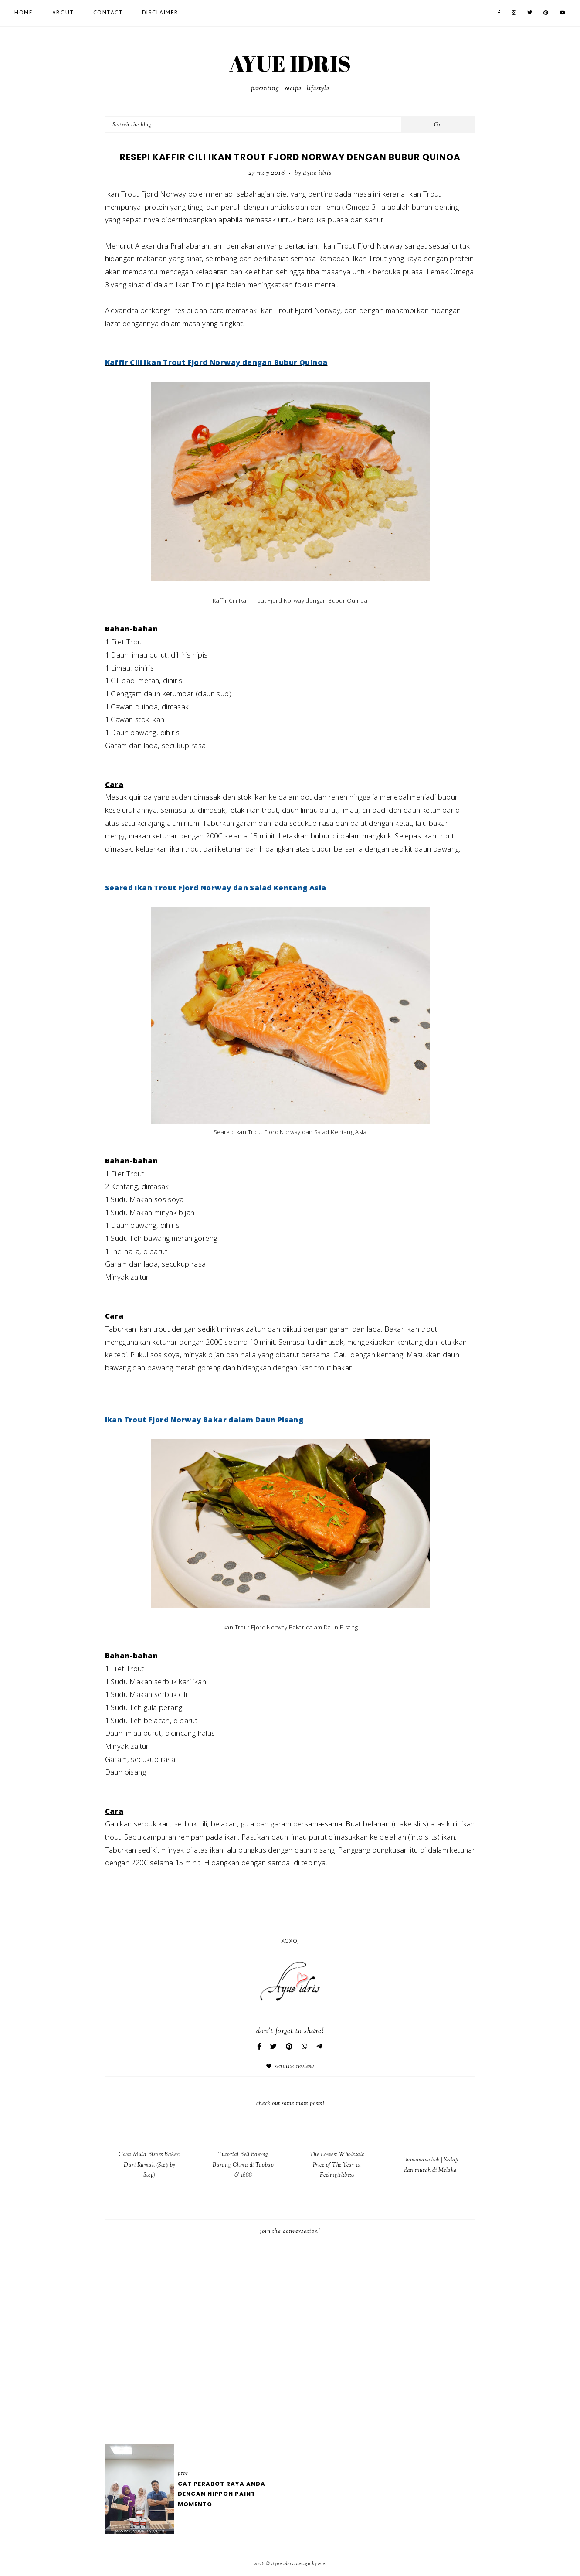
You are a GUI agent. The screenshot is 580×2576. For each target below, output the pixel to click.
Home (23, 13)
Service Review (294, 2066)
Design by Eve (310, 2563)
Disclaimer (160, 13)
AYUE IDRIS (290, 63)
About (63, 13)
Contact (108, 13)
